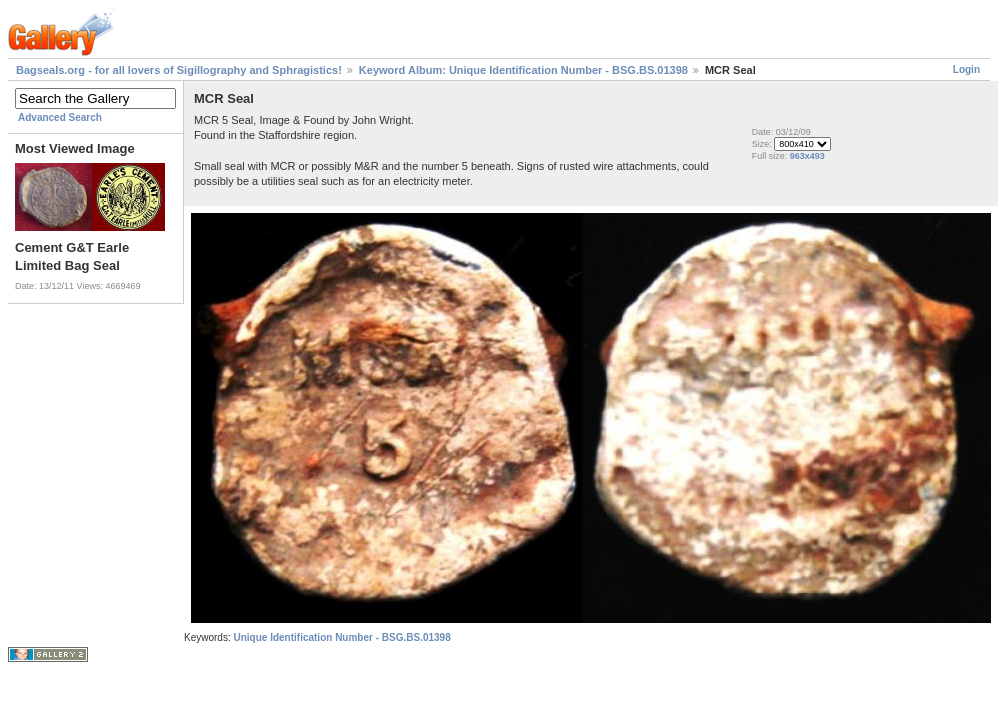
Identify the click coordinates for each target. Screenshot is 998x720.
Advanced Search (60, 117)
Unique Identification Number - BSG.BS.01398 (341, 637)
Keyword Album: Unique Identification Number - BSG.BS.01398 (523, 70)
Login (966, 69)
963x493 (807, 156)
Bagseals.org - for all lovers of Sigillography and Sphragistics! (179, 70)
